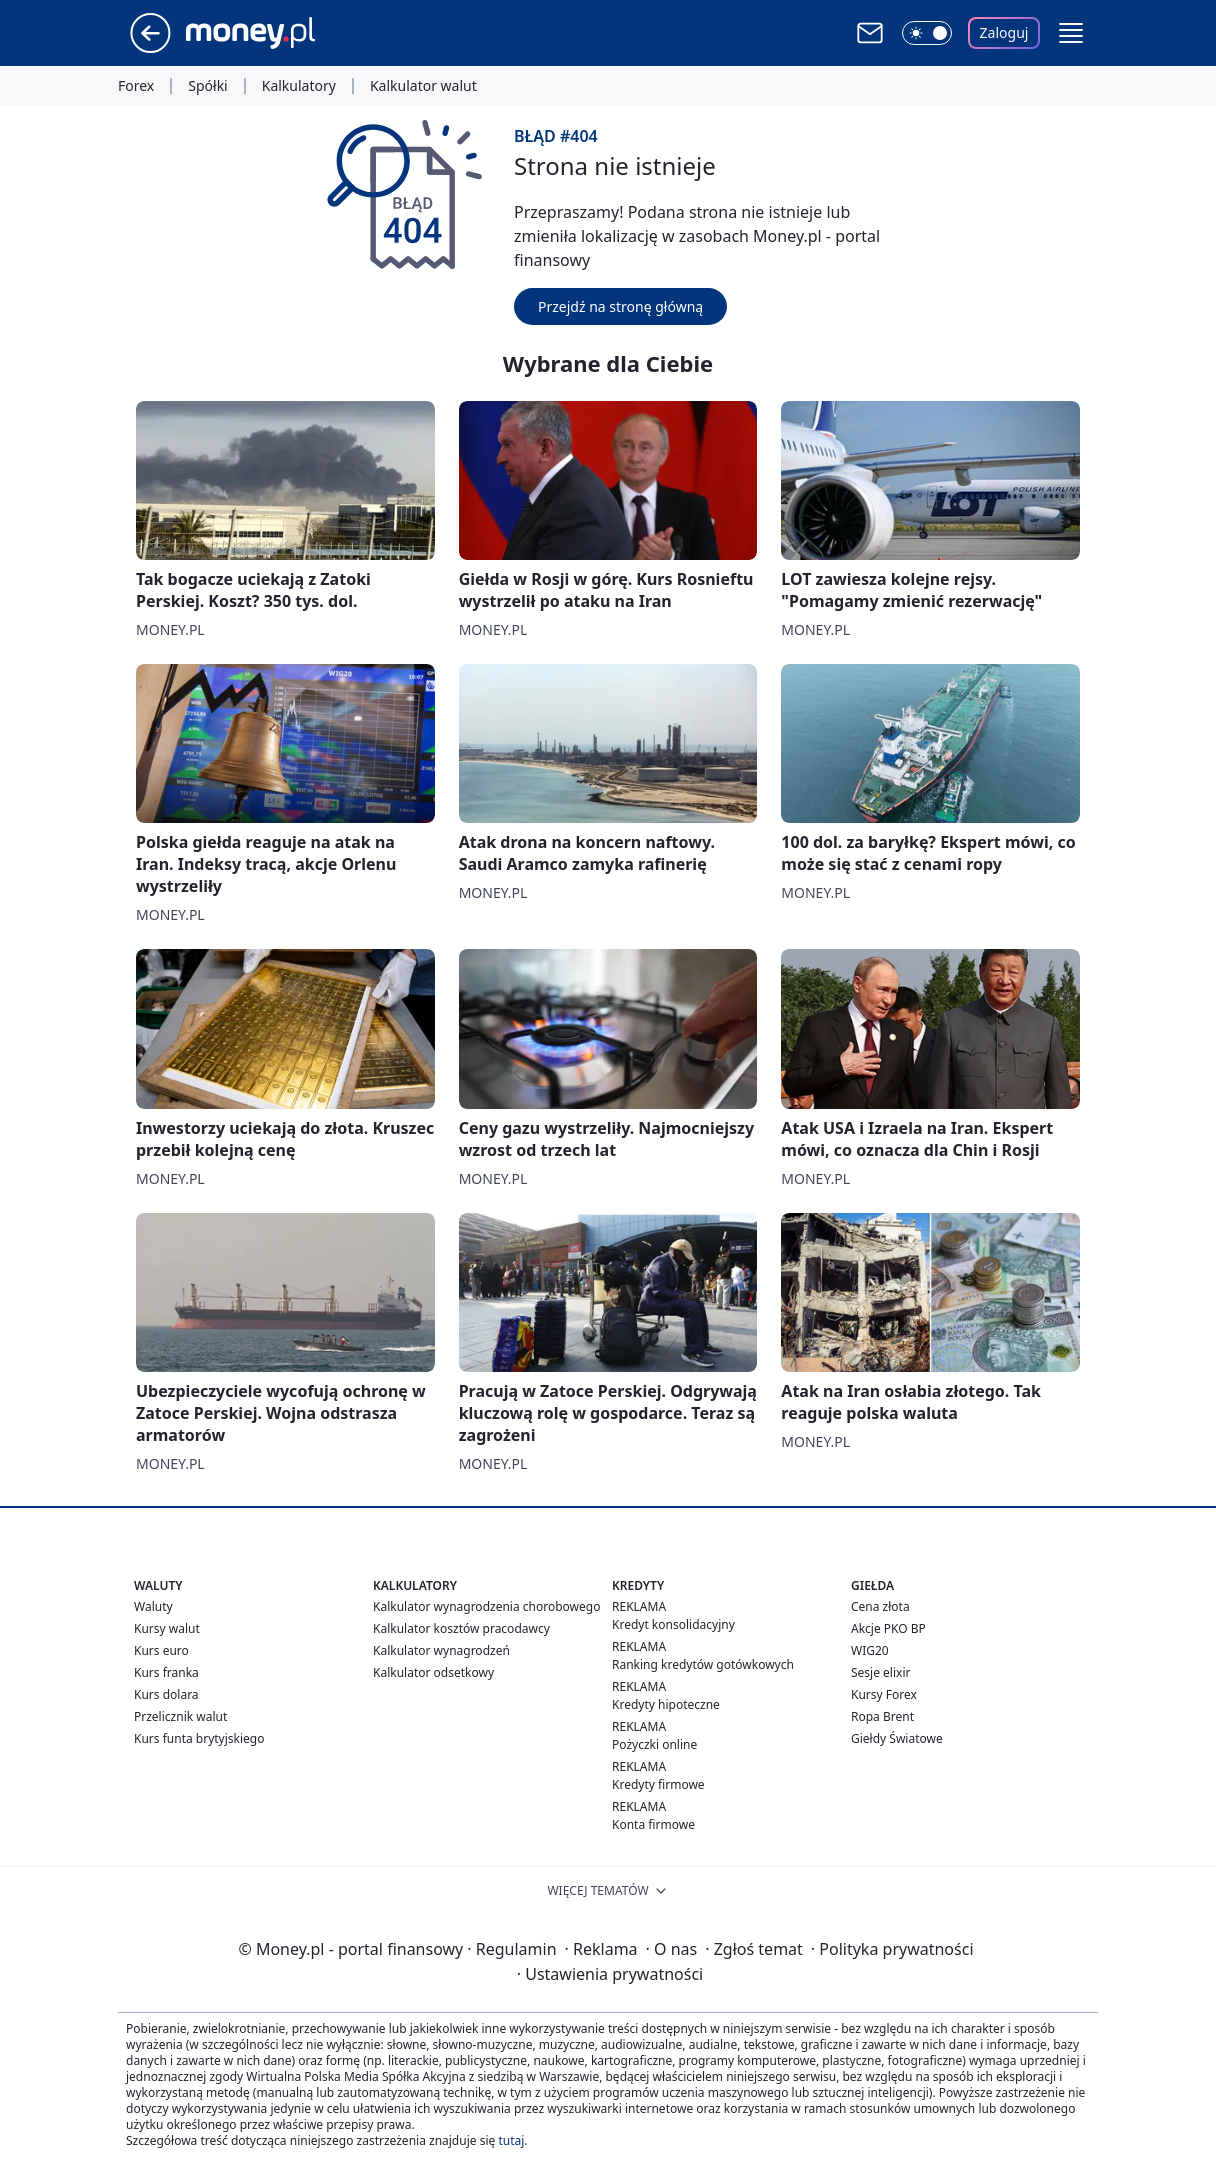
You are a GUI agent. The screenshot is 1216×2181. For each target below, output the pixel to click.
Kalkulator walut (423, 86)
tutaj (511, 2140)
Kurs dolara (166, 1694)
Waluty (153, 1606)
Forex (136, 86)
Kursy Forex (884, 1694)
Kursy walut (167, 1628)
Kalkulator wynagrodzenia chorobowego (486, 1606)
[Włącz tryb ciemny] (927, 33)
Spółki (207, 86)
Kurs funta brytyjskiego (199, 1738)
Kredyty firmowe (658, 1784)
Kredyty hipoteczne (666, 1704)
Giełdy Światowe (897, 1738)
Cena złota (880, 1606)
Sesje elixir (880, 1672)
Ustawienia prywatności (610, 1974)
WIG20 (870, 1650)
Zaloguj (1004, 32)
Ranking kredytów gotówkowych (703, 1664)
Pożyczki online (654, 1744)
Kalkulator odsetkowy (433, 1672)
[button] (1071, 33)
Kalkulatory (299, 86)
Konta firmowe (653, 1824)
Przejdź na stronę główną (620, 306)
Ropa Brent (882, 1716)
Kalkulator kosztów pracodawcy (461, 1628)
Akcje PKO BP (888, 1628)
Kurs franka (166, 1672)
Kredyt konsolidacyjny (673, 1624)
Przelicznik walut (180, 1716)
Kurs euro (161, 1650)
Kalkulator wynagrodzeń (441, 1650)
